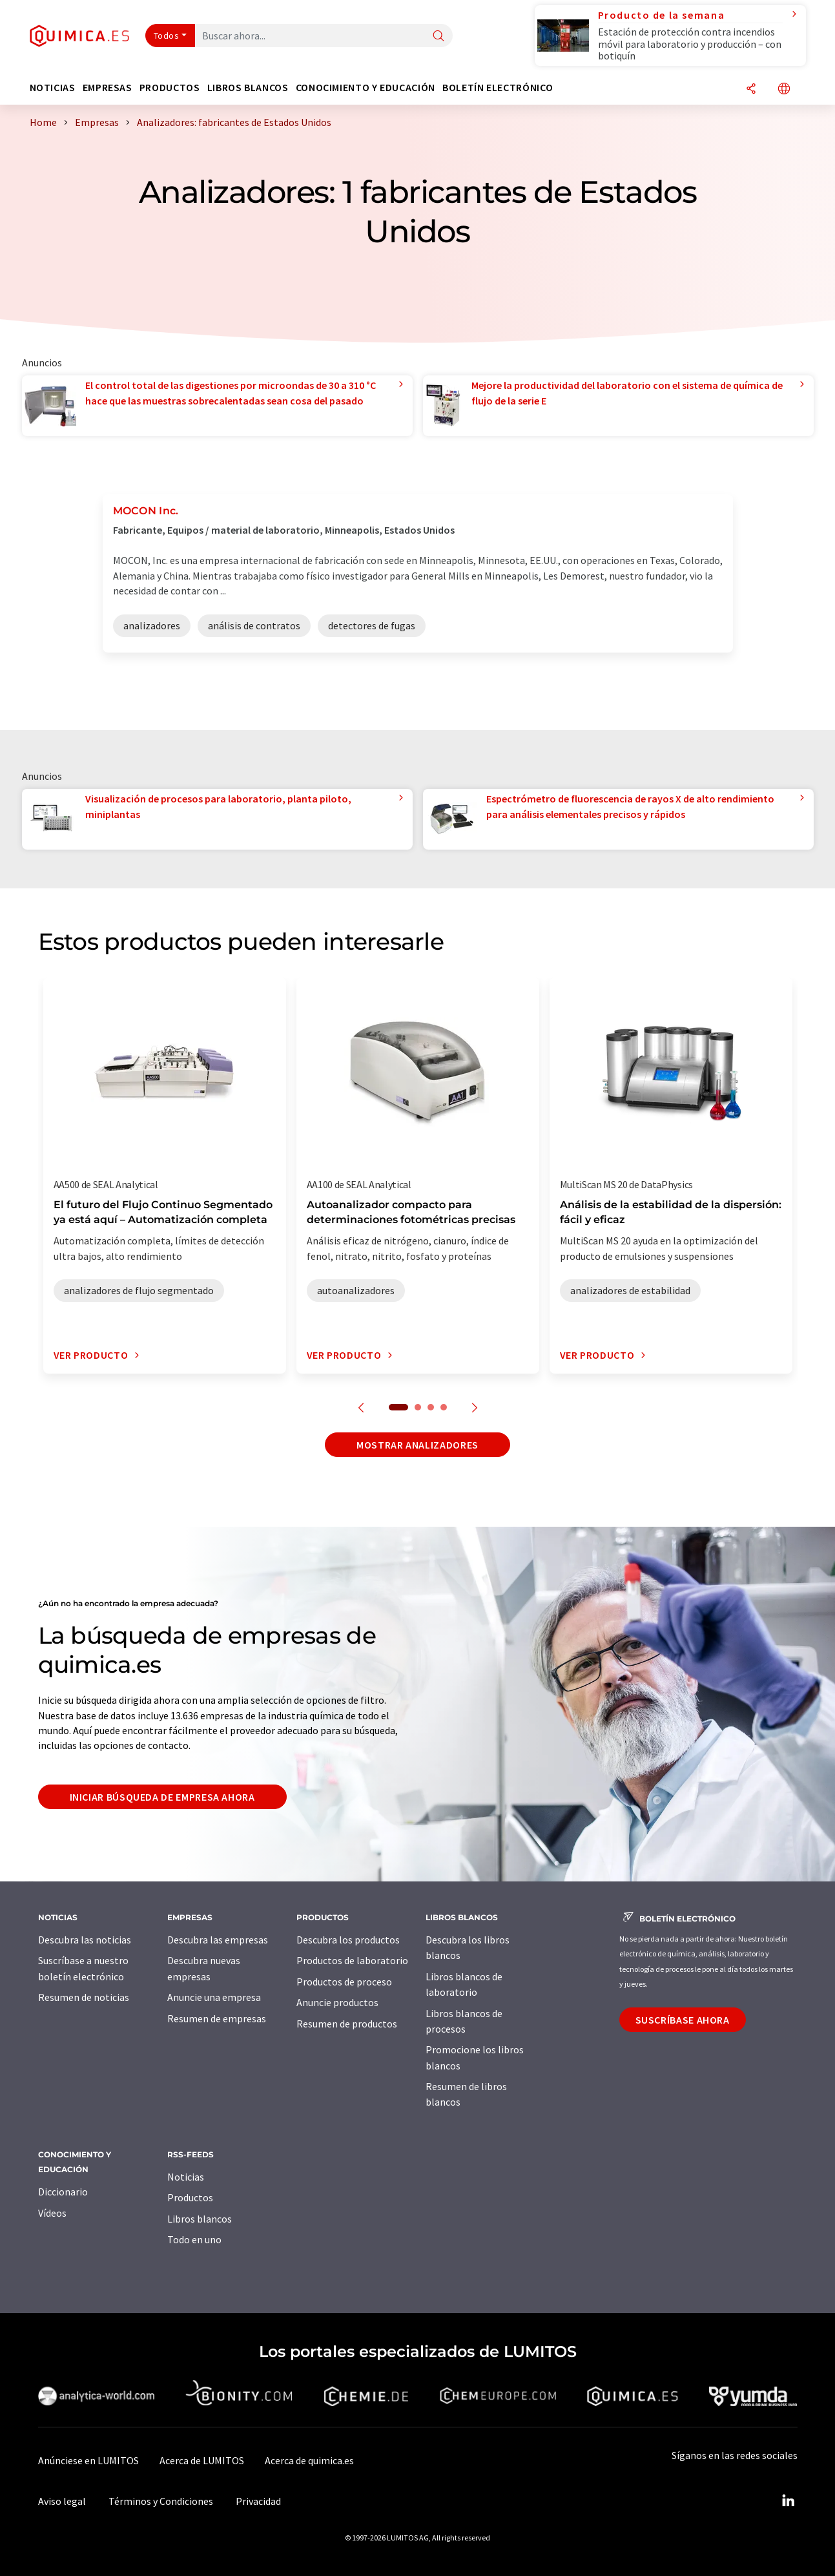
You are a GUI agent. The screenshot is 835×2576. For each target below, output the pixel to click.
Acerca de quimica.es (309, 2460)
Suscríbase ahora (682, 2019)
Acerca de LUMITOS (202, 2460)
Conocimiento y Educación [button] (365, 87)
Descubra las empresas (217, 1939)
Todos (167, 35)
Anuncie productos (337, 2002)
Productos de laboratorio (352, 1960)
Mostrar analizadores (417, 1444)
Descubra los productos (348, 1939)
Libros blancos (199, 2218)
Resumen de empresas (216, 2018)
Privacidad (258, 2501)
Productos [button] (169, 87)
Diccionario (63, 2191)
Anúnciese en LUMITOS (88, 2460)
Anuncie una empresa (214, 1997)
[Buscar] (438, 36)
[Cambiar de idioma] (784, 89)
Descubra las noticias (84, 1939)
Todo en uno (194, 2239)
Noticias (185, 2176)
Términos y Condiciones (160, 2501)
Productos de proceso (344, 1981)
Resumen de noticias (83, 1997)
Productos (190, 2197)
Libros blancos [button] (248, 87)
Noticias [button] (53, 87)
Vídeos (52, 2212)
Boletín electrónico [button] (497, 87)
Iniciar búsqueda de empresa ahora (162, 1796)
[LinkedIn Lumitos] (788, 2501)
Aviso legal (62, 2501)
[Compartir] (751, 89)
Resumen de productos (346, 2023)
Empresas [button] (107, 87)
